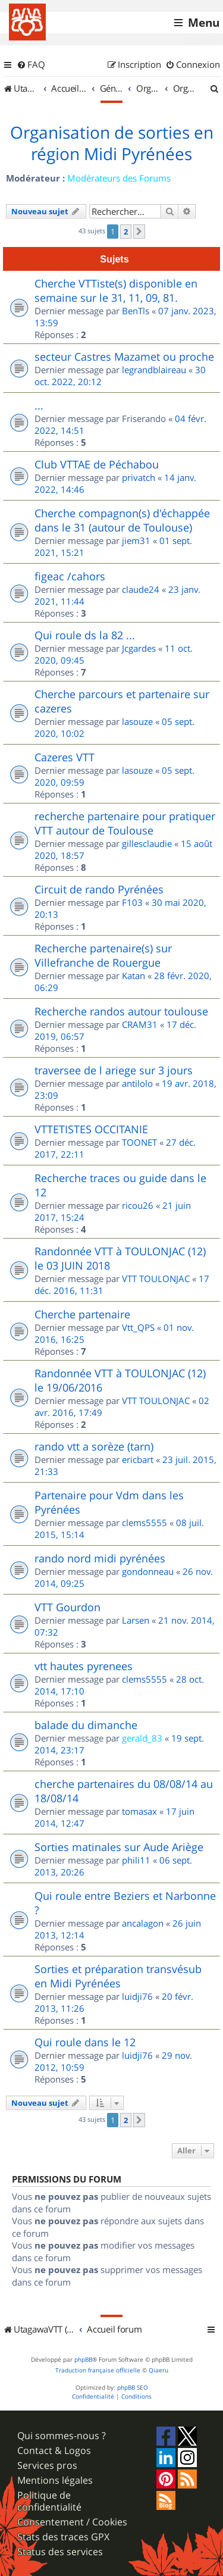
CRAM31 (140, 1024)
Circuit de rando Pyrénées (99, 889)
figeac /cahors (69, 576)
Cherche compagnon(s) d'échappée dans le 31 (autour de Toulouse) (122, 520)
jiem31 (136, 540)
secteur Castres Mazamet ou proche (124, 356)
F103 (132, 902)
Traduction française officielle (97, 2370)
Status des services (60, 2552)
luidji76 (137, 1996)
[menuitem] (31, 65)
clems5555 (144, 1522)
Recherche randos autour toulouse (121, 1011)
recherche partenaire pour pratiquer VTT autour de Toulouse (124, 823)
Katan (133, 975)
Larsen (135, 1620)
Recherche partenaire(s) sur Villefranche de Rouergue (103, 955)
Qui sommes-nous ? (61, 2435)
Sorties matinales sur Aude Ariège (118, 1847)
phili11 (136, 1860)
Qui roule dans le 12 (85, 2042)
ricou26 (137, 1205)
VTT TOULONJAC (156, 1278)
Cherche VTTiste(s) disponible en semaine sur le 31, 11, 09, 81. (115, 290)
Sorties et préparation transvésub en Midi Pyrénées (118, 1976)
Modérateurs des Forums (119, 178)
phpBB (83, 2360)
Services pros (47, 2465)
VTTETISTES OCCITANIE (91, 1129)
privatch (138, 477)
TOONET (139, 1142)
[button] (139, 231)
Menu (203, 23)
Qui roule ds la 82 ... (84, 635)
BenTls (135, 311)
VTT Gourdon (67, 1607)
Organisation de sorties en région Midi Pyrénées (111, 143)
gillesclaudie (147, 843)
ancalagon (143, 1923)
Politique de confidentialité (49, 2501)
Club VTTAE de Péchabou (96, 464)
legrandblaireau (154, 370)
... (38, 405)
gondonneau (148, 1571)
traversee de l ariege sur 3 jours (113, 1070)
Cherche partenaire (82, 1314)
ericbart (137, 1459)
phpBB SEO (132, 2387)
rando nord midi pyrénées (99, 1558)
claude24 (140, 589)
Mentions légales (55, 2480)
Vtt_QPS (138, 1327)
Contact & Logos (54, 2450)
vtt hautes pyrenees (83, 1666)
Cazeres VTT (64, 757)
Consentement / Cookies (72, 2522)
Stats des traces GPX (63, 2537)
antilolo (137, 1083)
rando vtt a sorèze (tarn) (93, 1446)
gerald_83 (142, 1738)
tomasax (139, 1811)
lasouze (137, 721)
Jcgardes (139, 648)
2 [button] (126, 231)
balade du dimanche (85, 1725)
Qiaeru (158, 2370)
